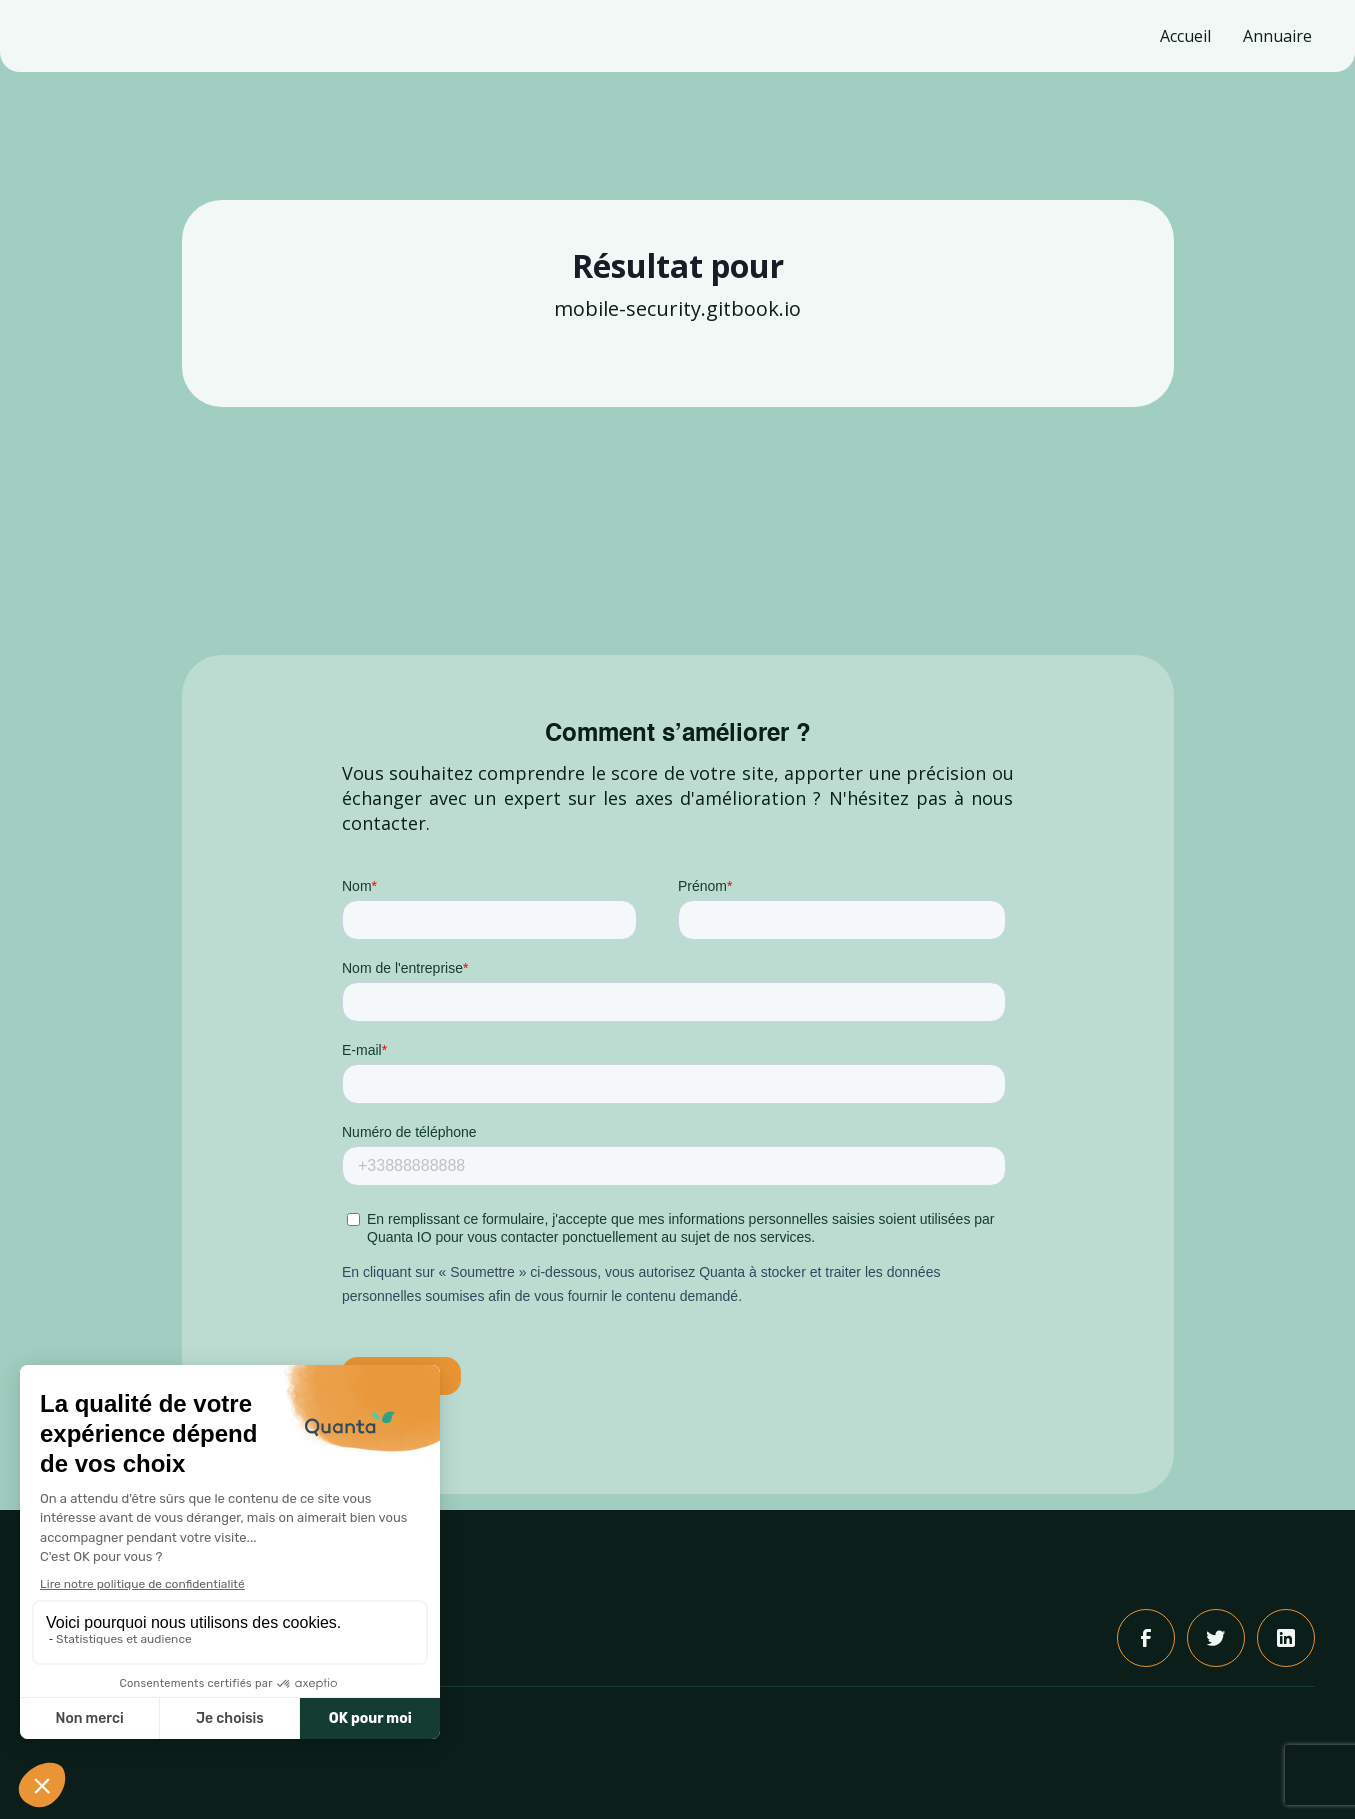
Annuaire (1277, 36)
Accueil (1185, 36)
